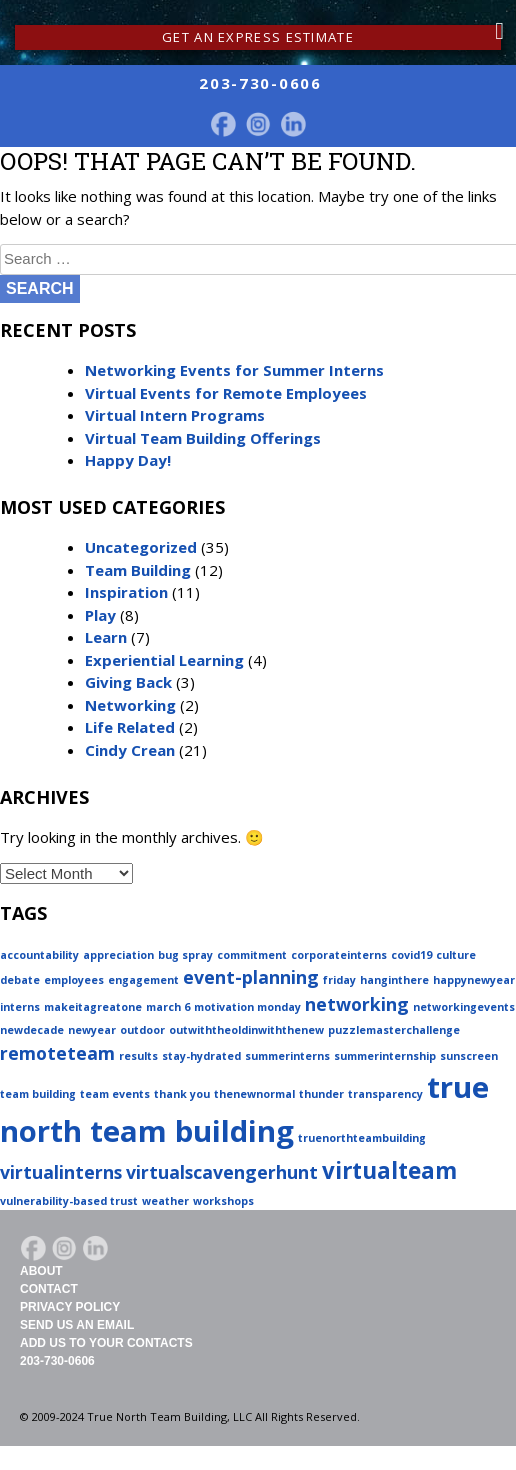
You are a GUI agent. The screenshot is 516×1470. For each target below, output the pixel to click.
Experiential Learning (164, 660)
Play (100, 615)
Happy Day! (128, 460)
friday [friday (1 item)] (339, 980)
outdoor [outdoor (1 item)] (142, 1030)
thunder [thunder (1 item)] (321, 1094)
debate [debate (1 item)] (20, 980)
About (41, 1271)
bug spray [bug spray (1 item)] (185, 955)
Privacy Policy (70, 1307)
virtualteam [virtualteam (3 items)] (389, 1170)
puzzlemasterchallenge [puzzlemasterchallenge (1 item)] (394, 1030)
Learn (106, 637)
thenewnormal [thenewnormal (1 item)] (254, 1094)
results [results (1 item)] (138, 1056)
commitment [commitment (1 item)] (252, 955)
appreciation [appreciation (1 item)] (118, 955)
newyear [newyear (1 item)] (92, 1030)
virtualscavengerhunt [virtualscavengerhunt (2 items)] (222, 1172)
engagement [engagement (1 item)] (143, 980)
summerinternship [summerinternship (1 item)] (385, 1056)
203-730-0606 (57, 1361)
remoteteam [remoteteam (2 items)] (57, 1053)
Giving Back (128, 682)
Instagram (258, 124)
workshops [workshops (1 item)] (223, 1201)
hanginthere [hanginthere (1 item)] (394, 980)
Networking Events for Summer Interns (234, 370)
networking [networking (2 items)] (357, 1004)
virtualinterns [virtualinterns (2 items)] (61, 1172)
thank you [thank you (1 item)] (182, 1094)
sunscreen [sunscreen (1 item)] (469, 1056)
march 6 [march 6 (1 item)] (168, 1007)
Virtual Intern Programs (175, 415)
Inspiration (126, 592)
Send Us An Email (77, 1325)
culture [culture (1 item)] (456, 955)
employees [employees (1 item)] (74, 980)
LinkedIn (293, 124)
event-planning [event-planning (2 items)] (251, 977)
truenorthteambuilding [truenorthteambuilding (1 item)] (362, 1138)
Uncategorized (141, 547)
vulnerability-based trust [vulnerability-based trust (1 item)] (69, 1201)
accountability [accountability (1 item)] (39, 955)
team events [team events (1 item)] (115, 1094)
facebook (223, 124)
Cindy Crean (130, 750)
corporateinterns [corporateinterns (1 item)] (339, 955)
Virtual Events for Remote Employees (226, 393)
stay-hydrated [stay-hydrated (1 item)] (201, 1056)
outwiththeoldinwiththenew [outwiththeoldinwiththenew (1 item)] (246, 1030)
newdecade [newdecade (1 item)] (32, 1030)
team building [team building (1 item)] (38, 1094)
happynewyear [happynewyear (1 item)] (474, 980)
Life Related (130, 727)
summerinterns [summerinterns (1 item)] (287, 1056)
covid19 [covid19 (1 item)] (411, 955)
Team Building (138, 570)
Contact (49, 1289)
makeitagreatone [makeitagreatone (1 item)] (93, 1007)
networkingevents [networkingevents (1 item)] (464, 1007)
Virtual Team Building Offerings (203, 438)
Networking (130, 705)
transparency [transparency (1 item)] (385, 1094)
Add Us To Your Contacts (106, 1343)
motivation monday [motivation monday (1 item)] (247, 1007)
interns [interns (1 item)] (20, 1007)
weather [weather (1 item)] (165, 1201)
